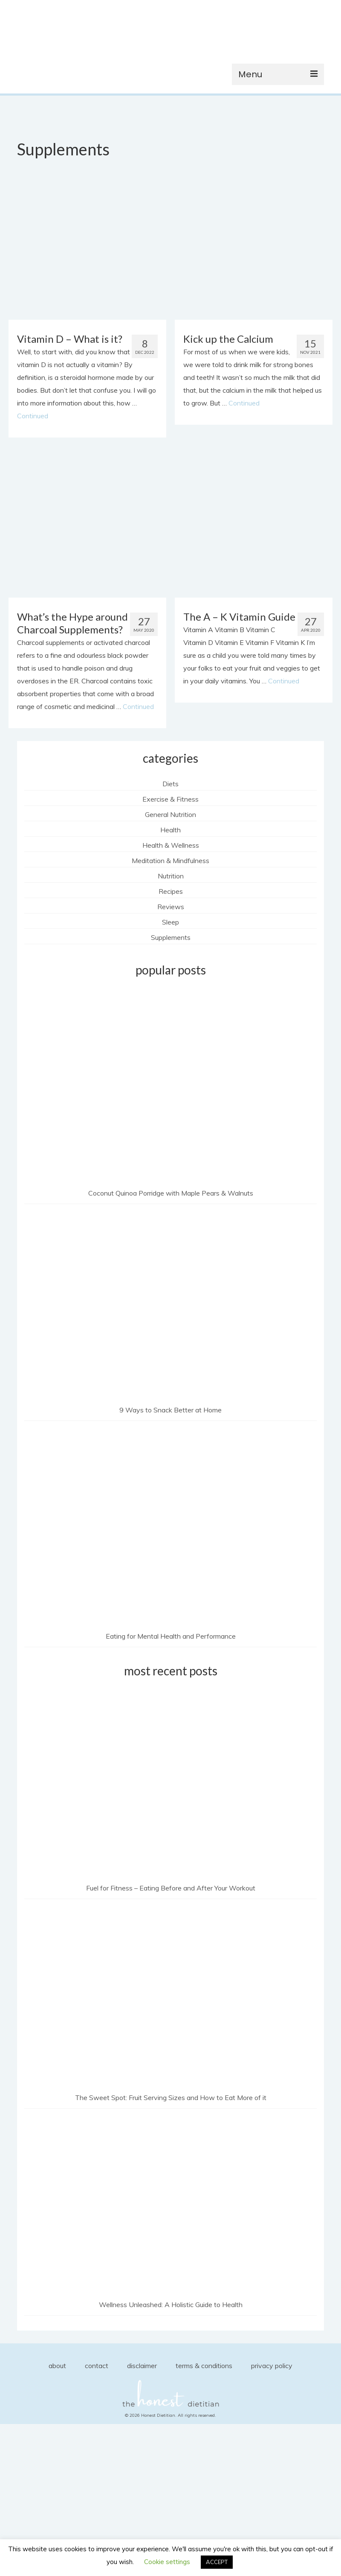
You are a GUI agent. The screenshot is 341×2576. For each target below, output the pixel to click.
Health (170, 830)
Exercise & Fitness (170, 799)
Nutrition (171, 876)
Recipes (171, 891)
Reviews (170, 906)
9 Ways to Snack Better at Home (170, 1410)
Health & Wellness (170, 845)
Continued (32, 415)
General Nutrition (170, 814)
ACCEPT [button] (217, 2561)
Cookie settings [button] (167, 2562)
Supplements (171, 937)
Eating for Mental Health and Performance (171, 1636)
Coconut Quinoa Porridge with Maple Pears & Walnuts (170, 1193)
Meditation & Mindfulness (170, 860)
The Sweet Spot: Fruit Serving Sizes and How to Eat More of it (170, 2097)
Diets (170, 783)
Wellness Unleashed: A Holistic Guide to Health (171, 2304)
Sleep (170, 922)
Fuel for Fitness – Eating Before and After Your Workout (170, 1888)
